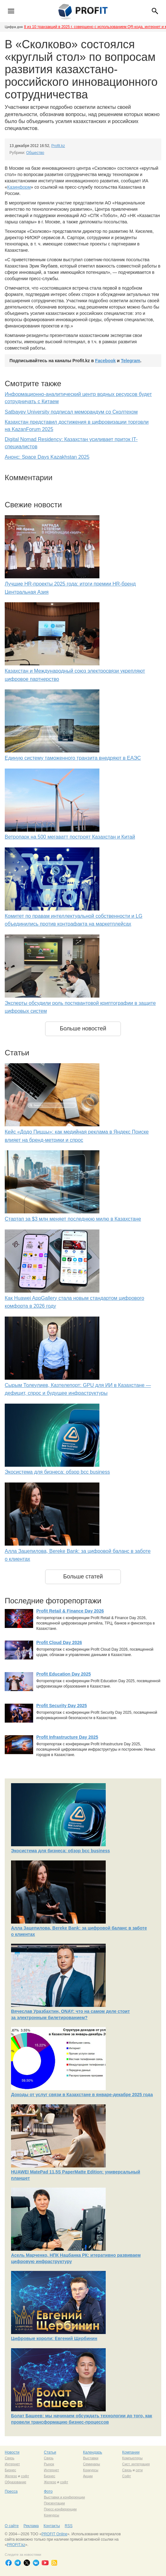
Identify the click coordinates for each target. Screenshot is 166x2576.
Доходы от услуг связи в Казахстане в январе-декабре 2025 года (82, 2094)
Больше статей (83, 1576)
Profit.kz (58, 146)
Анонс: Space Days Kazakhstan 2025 (47, 457)
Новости (12, 2452)
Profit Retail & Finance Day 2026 (70, 1610)
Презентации (54, 2503)
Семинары (91, 2464)
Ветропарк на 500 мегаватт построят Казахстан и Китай (70, 837)
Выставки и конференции (64, 2497)
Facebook (105, 360)
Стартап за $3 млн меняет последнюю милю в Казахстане (73, 1219)
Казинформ (19, 187)
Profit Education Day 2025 (63, 1674)
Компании (130, 2452)
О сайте (12, 2526)
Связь (9, 2458)
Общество (35, 152)
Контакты (52, 2526)
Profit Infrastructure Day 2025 (67, 1737)
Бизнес (10, 2470)
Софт (126, 2476)
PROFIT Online (54, 2534)
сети (139, 2470)
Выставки (90, 2458)
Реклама (31, 2526)
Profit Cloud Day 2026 (59, 1642)
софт (25, 2476)
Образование (15, 2482)
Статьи (50, 2452)
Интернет (12, 2464)
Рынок (49, 2464)
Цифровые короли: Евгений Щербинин (54, 2338)
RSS (69, 2526)
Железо (11, 2476)
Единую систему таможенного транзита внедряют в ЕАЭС (73, 758)
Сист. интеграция (136, 2464)
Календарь (92, 2452)
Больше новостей (83, 1028)
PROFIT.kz (16, 2545)
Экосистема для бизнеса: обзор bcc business (57, 1472)
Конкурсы (90, 2470)
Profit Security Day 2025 (61, 1705)
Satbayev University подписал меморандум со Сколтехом (71, 412)
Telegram (130, 360)
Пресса (11, 2491)
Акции (88, 2476)
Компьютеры (132, 2458)
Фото (48, 2491)
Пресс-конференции (60, 2509)
